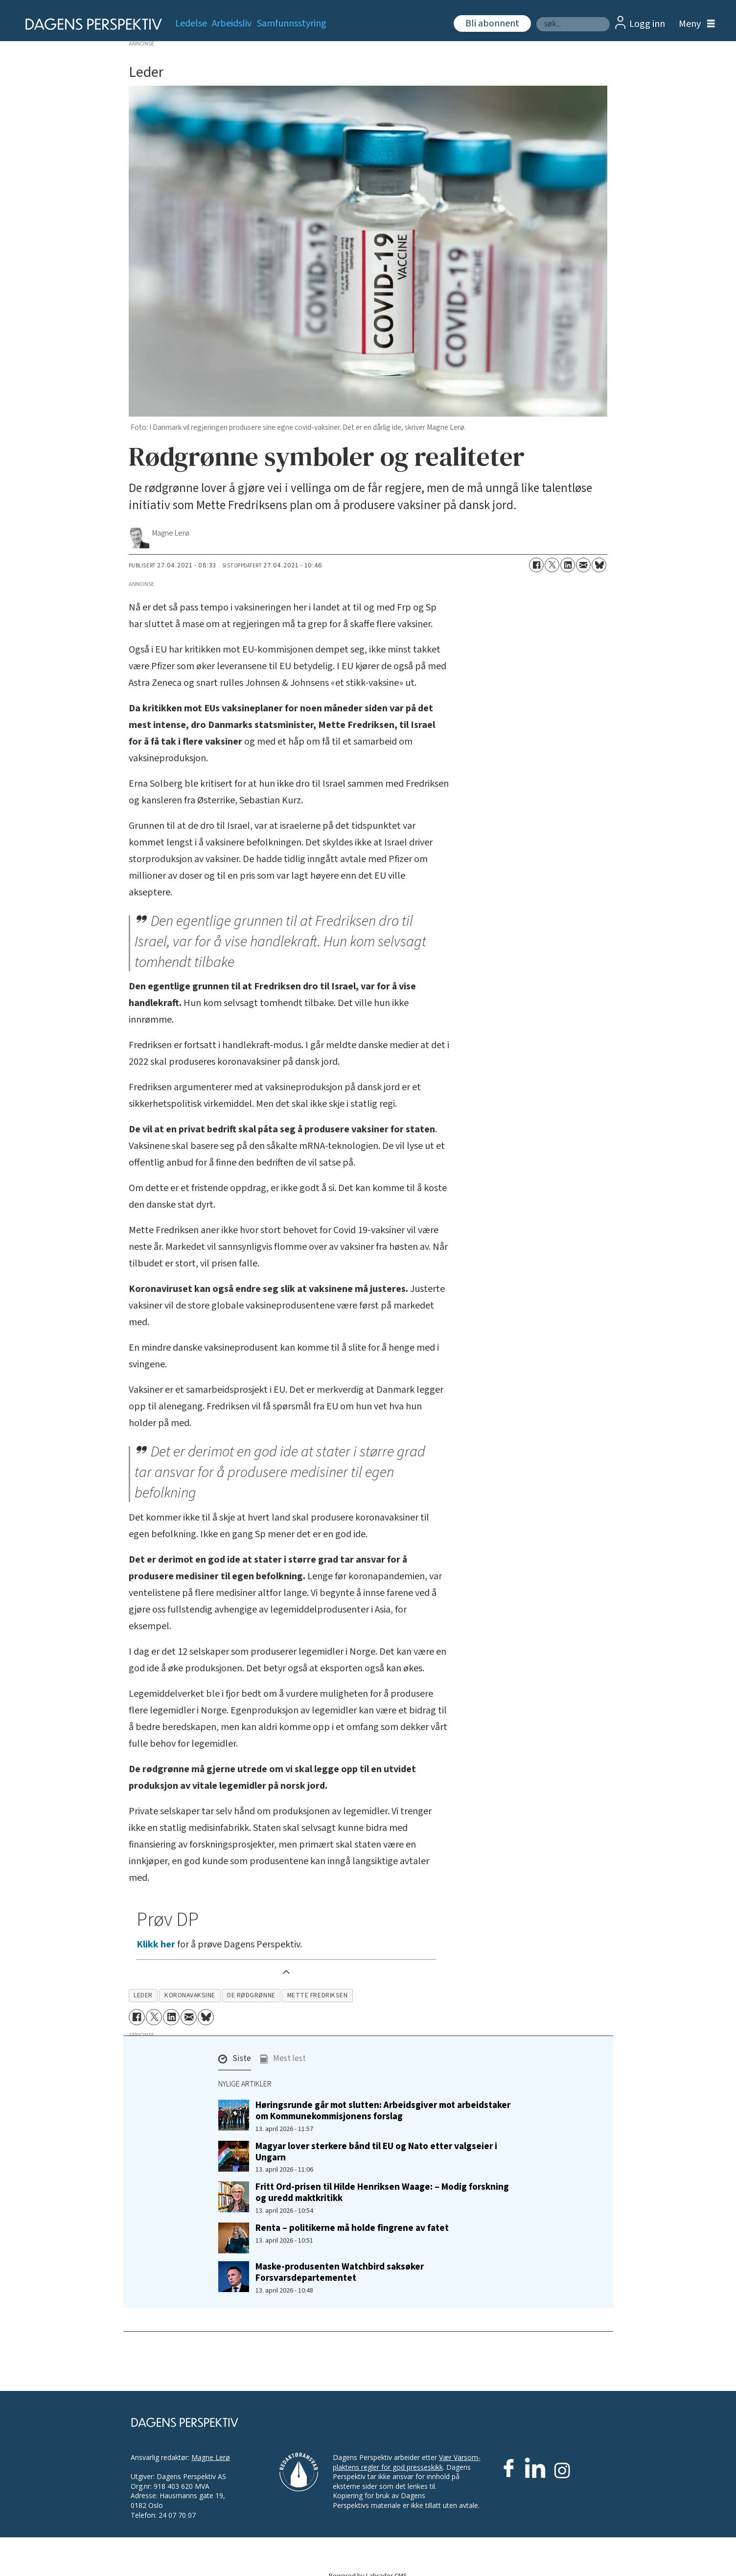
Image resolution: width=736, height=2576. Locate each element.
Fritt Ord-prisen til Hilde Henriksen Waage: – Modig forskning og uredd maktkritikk (382, 2192)
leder (143, 1995)
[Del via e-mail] (583, 565)
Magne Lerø (210, 2457)
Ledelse (191, 23)
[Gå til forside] (90, 24)
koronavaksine (189, 1995)
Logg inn (647, 24)
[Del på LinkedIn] (567, 565)
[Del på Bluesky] (599, 565)
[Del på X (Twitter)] (552, 565)
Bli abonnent (492, 23)
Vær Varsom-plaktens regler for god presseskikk (407, 2462)
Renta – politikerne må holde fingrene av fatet (352, 2228)
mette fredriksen (317, 1995)
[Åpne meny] (694, 24)
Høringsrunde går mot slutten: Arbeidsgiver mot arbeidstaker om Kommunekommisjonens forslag (382, 2110)
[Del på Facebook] (536, 565)
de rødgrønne (251, 1995)
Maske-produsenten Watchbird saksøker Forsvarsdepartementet (339, 2272)
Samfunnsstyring (291, 23)
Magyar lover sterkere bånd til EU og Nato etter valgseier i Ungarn (376, 2151)
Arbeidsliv (232, 23)
